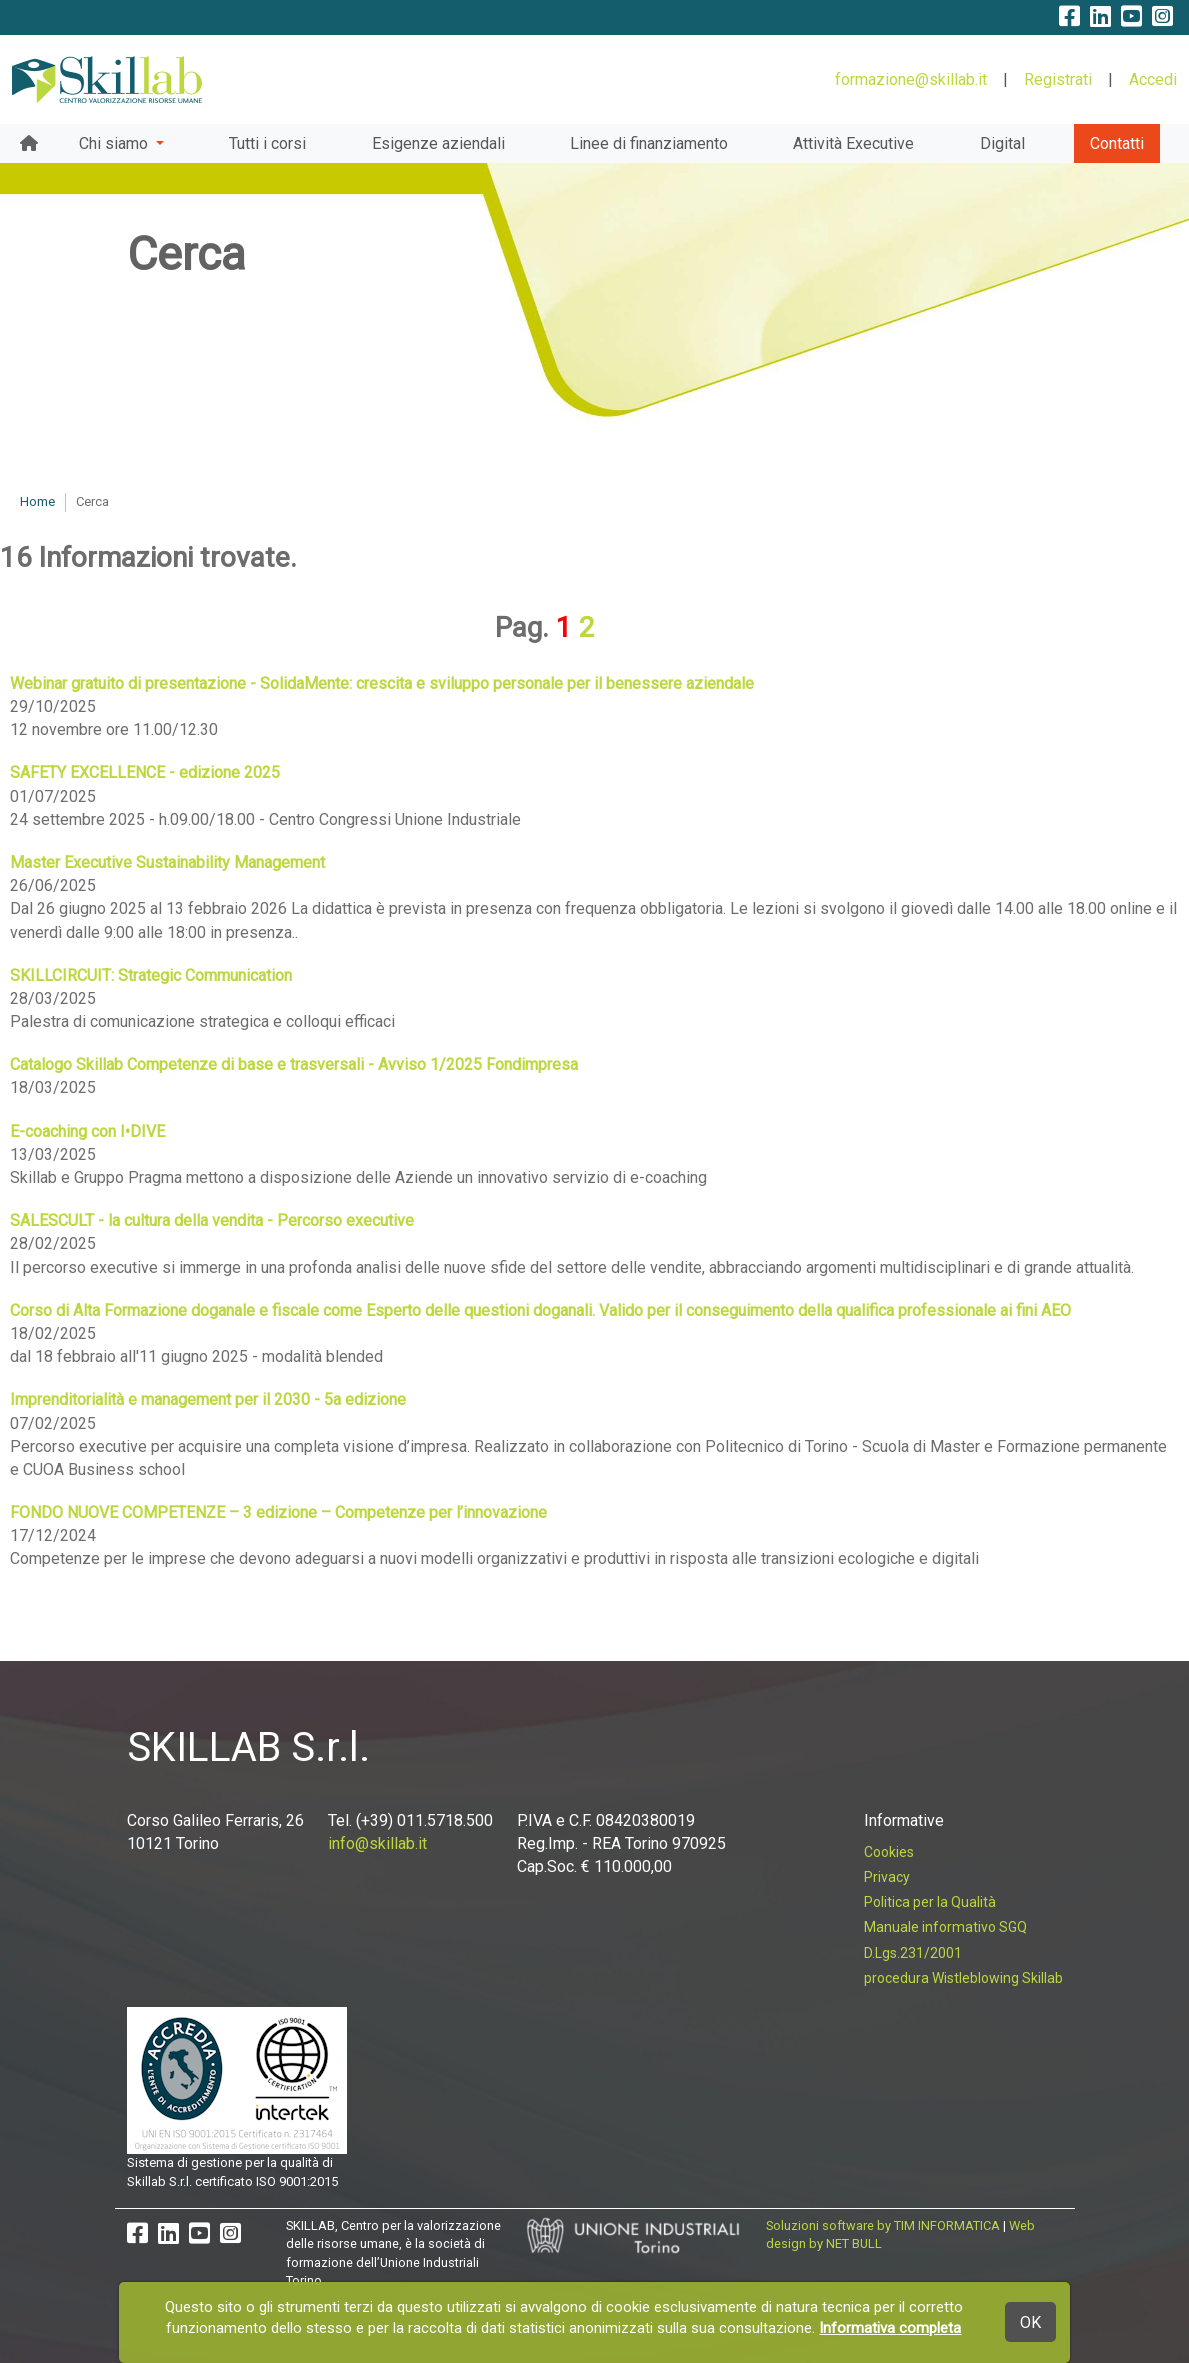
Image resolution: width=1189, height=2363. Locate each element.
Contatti (1117, 143)
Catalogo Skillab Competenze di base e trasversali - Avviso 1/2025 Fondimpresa (294, 1064)
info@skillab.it (377, 1843)
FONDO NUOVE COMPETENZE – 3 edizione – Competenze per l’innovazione (278, 1512)
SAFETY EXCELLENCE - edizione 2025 (145, 772)
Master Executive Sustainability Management (167, 862)
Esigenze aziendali (438, 143)
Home (37, 501)
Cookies (889, 1852)
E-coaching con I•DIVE (87, 1131)
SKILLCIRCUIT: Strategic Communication (151, 975)
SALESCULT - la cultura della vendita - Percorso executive (212, 1220)
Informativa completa (890, 2328)
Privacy (887, 1877)
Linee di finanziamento (649, 143)
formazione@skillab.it (911, 79)
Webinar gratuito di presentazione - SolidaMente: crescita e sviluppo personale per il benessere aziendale (382, 683)
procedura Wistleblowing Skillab (963, 1978)
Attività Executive (853, 143)
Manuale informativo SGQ (945, 1927)
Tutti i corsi (267, 143)
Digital (1002, 143)
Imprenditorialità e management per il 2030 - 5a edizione (208, 1399)
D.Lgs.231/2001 (913, 1953)
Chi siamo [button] (115, 143)
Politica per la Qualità (930, 1902)
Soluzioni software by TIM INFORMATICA (883, 2225)
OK (1030, 2322)
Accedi (1153, 79)
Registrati (1058, 79)
